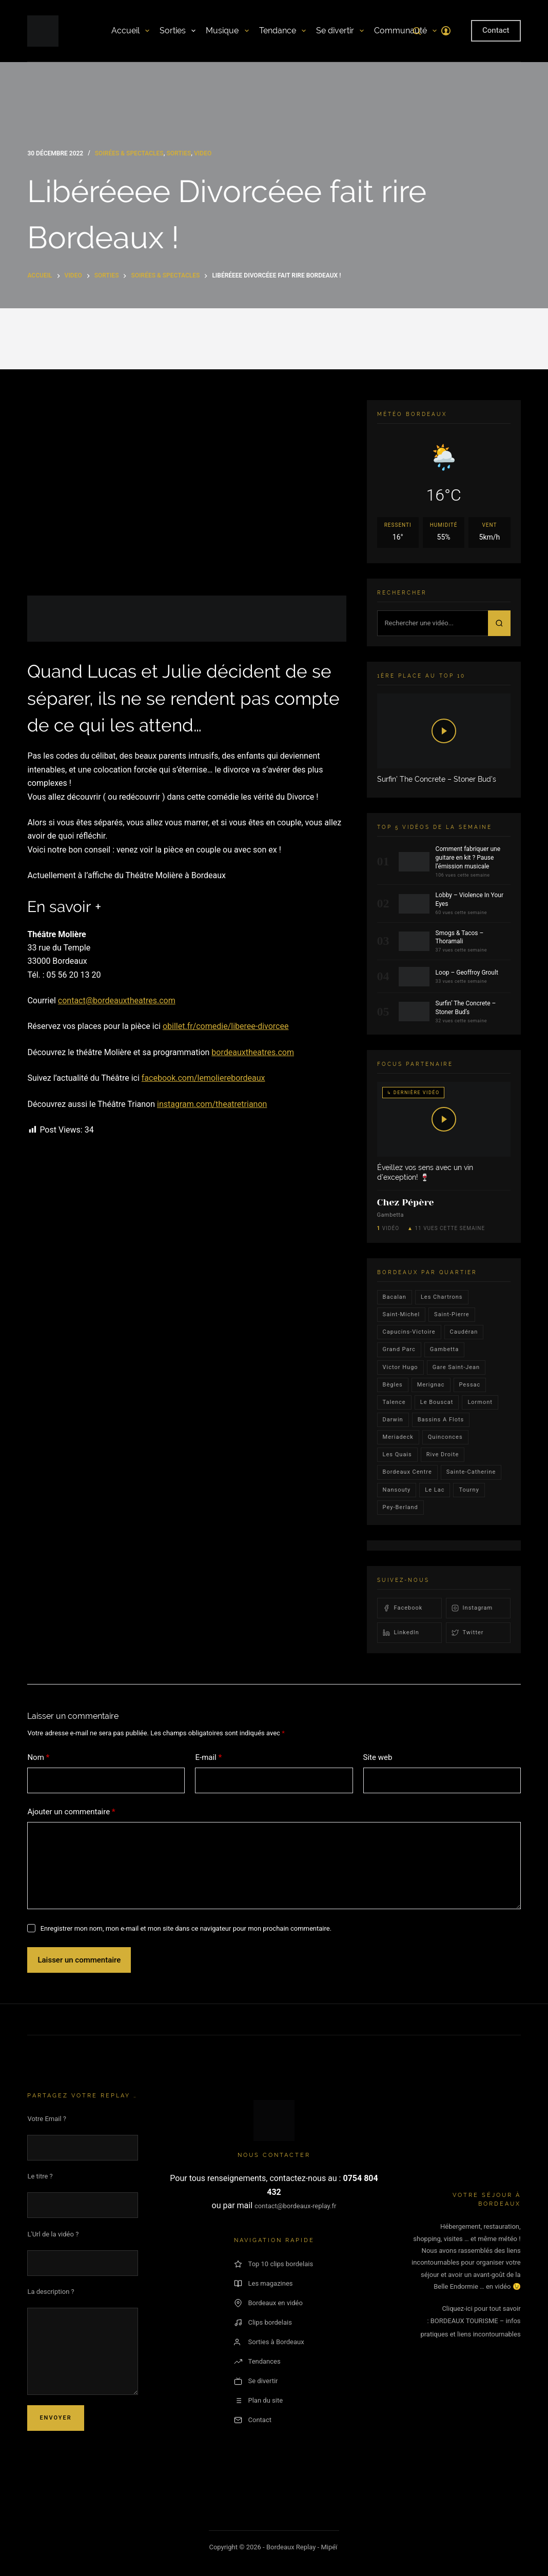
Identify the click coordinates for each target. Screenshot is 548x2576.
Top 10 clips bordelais (274, 2264)
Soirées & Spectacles (129, 153)
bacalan (394, 1297)
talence (394, 1402)
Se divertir (340, 31)
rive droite (442, 1454)
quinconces (445, 1437)
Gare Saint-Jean (456, 1367)
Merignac (431, 1384)
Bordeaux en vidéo (268, 2303)
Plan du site (258, 2400)
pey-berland (400, 1507)
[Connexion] (446, 30)
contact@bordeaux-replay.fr (295, 2206)
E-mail (208, 1757)
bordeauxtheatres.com (252, 1052)
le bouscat (437, 1402)
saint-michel (401, 1314)
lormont (480, 1402)
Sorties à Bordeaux (269, 2342)
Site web (378, 1757)
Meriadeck (398, 1437)
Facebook (403, 1608)
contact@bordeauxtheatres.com (116, 1000)
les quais (397, 1454)
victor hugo (400, 1367)
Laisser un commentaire (79, 1960)
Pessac (470, 1384)
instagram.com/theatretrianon (212, 1104)
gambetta (444, 1349)
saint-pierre (451, 1314)
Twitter (468, 1632)
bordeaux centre (407, 1472)
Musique (227, 31)
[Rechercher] (417, 31)
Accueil (130, 31)
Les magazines (263, 2284)
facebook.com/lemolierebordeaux (203, 1078)
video (202, 153)
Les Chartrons (442, 1297)
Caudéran (464, 1332)
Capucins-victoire (409, 1332)
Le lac (434, 1490)
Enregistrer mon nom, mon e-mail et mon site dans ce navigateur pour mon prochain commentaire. (186, 1928)
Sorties (177, 31)
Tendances (257, 2361)
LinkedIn (401, 1632)
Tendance (282, 31)
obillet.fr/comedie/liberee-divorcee (226, 1026)
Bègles (393, 1384)
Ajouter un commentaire (71, 1812)
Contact (496, 30)
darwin (393, 1419)
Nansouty (397, 1490)
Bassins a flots (441, 1419)
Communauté (405, 31)
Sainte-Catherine (471, 1472)
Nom (38, 1757)
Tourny (469, 1490)
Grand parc (399, 1349)
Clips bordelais (263, 2323)
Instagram (472, 1608)
